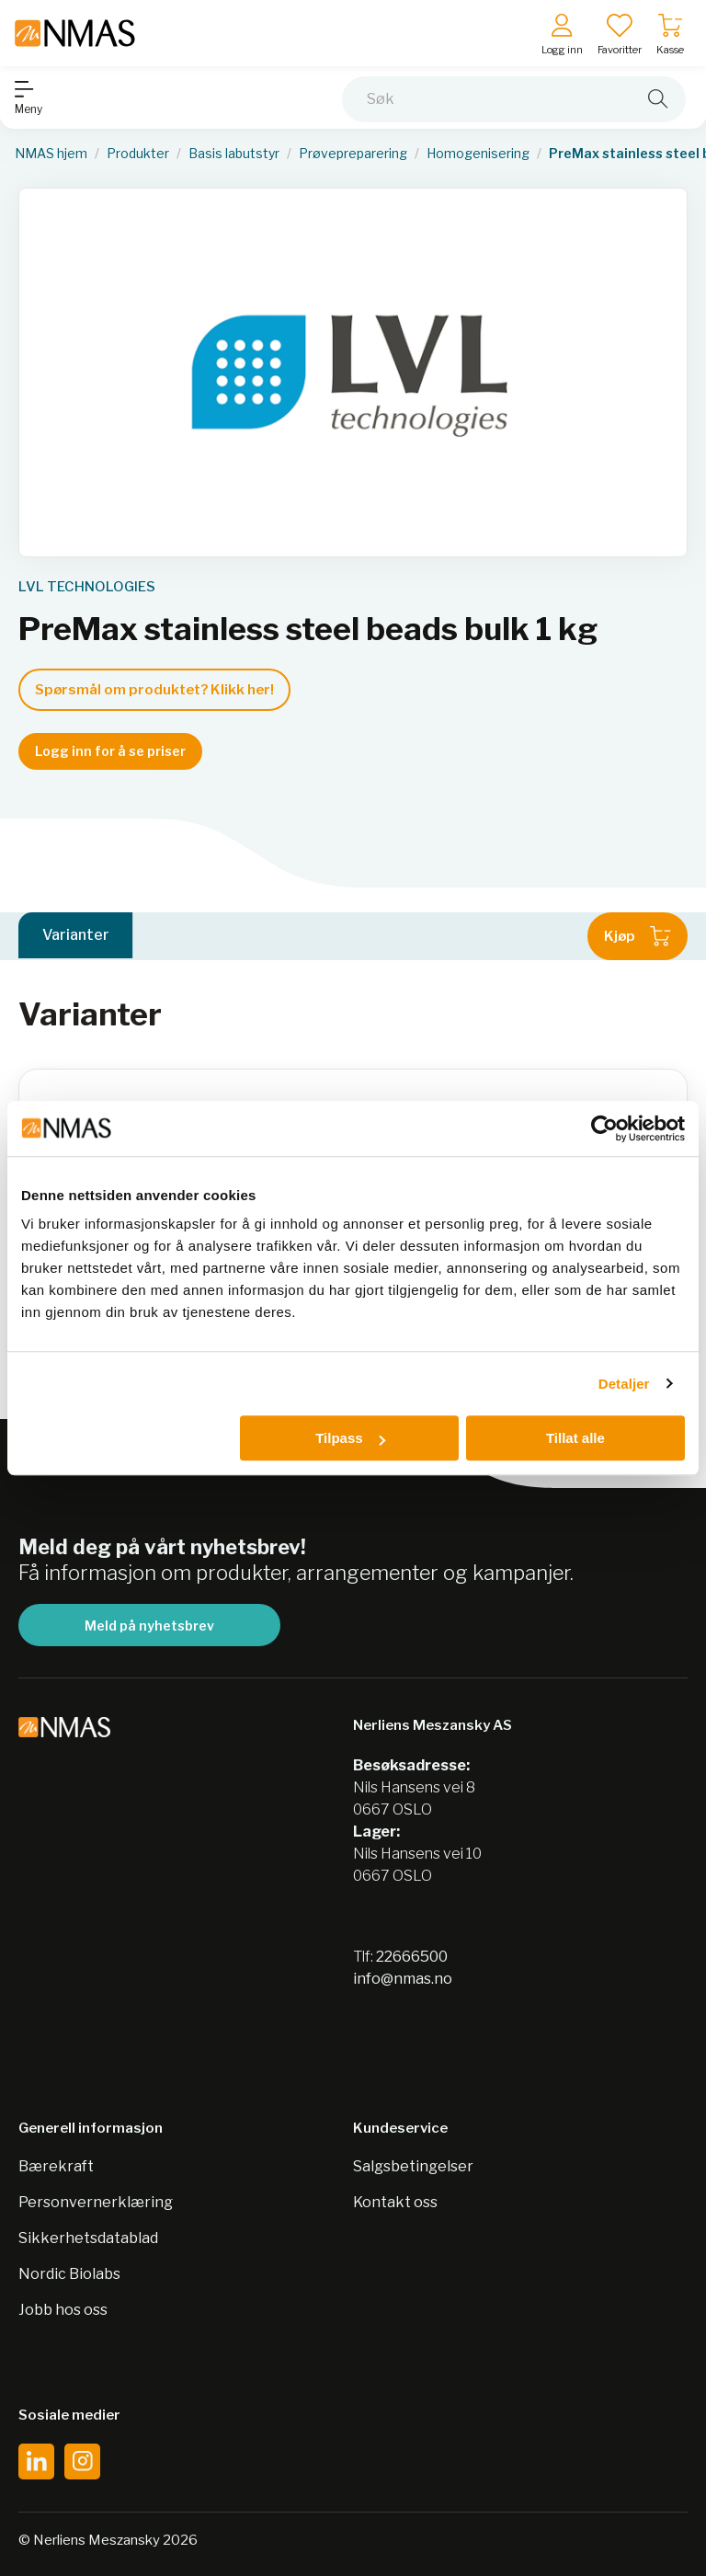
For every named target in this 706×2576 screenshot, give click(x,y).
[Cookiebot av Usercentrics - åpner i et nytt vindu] (604, 1128)
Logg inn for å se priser (110, 751)
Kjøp (637, 936)
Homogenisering (478, 153)
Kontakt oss (395, 2202)
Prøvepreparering (353, 153)
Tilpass (349, 1438)
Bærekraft (56, 2166)
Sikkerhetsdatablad (88, 2238)
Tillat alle (575, 1438)
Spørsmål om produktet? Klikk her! (154, 689)
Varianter (75, 936)
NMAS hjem (51, 153)
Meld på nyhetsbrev (149, 1625)
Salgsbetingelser (413, 2166)
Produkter (138, 153)
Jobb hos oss (63, 2309)
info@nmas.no (402, 1978)
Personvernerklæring (95, 2202)
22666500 (412, 1956)
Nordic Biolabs (69, 2274)
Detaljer (624, 1383)
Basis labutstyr (233, 153)
